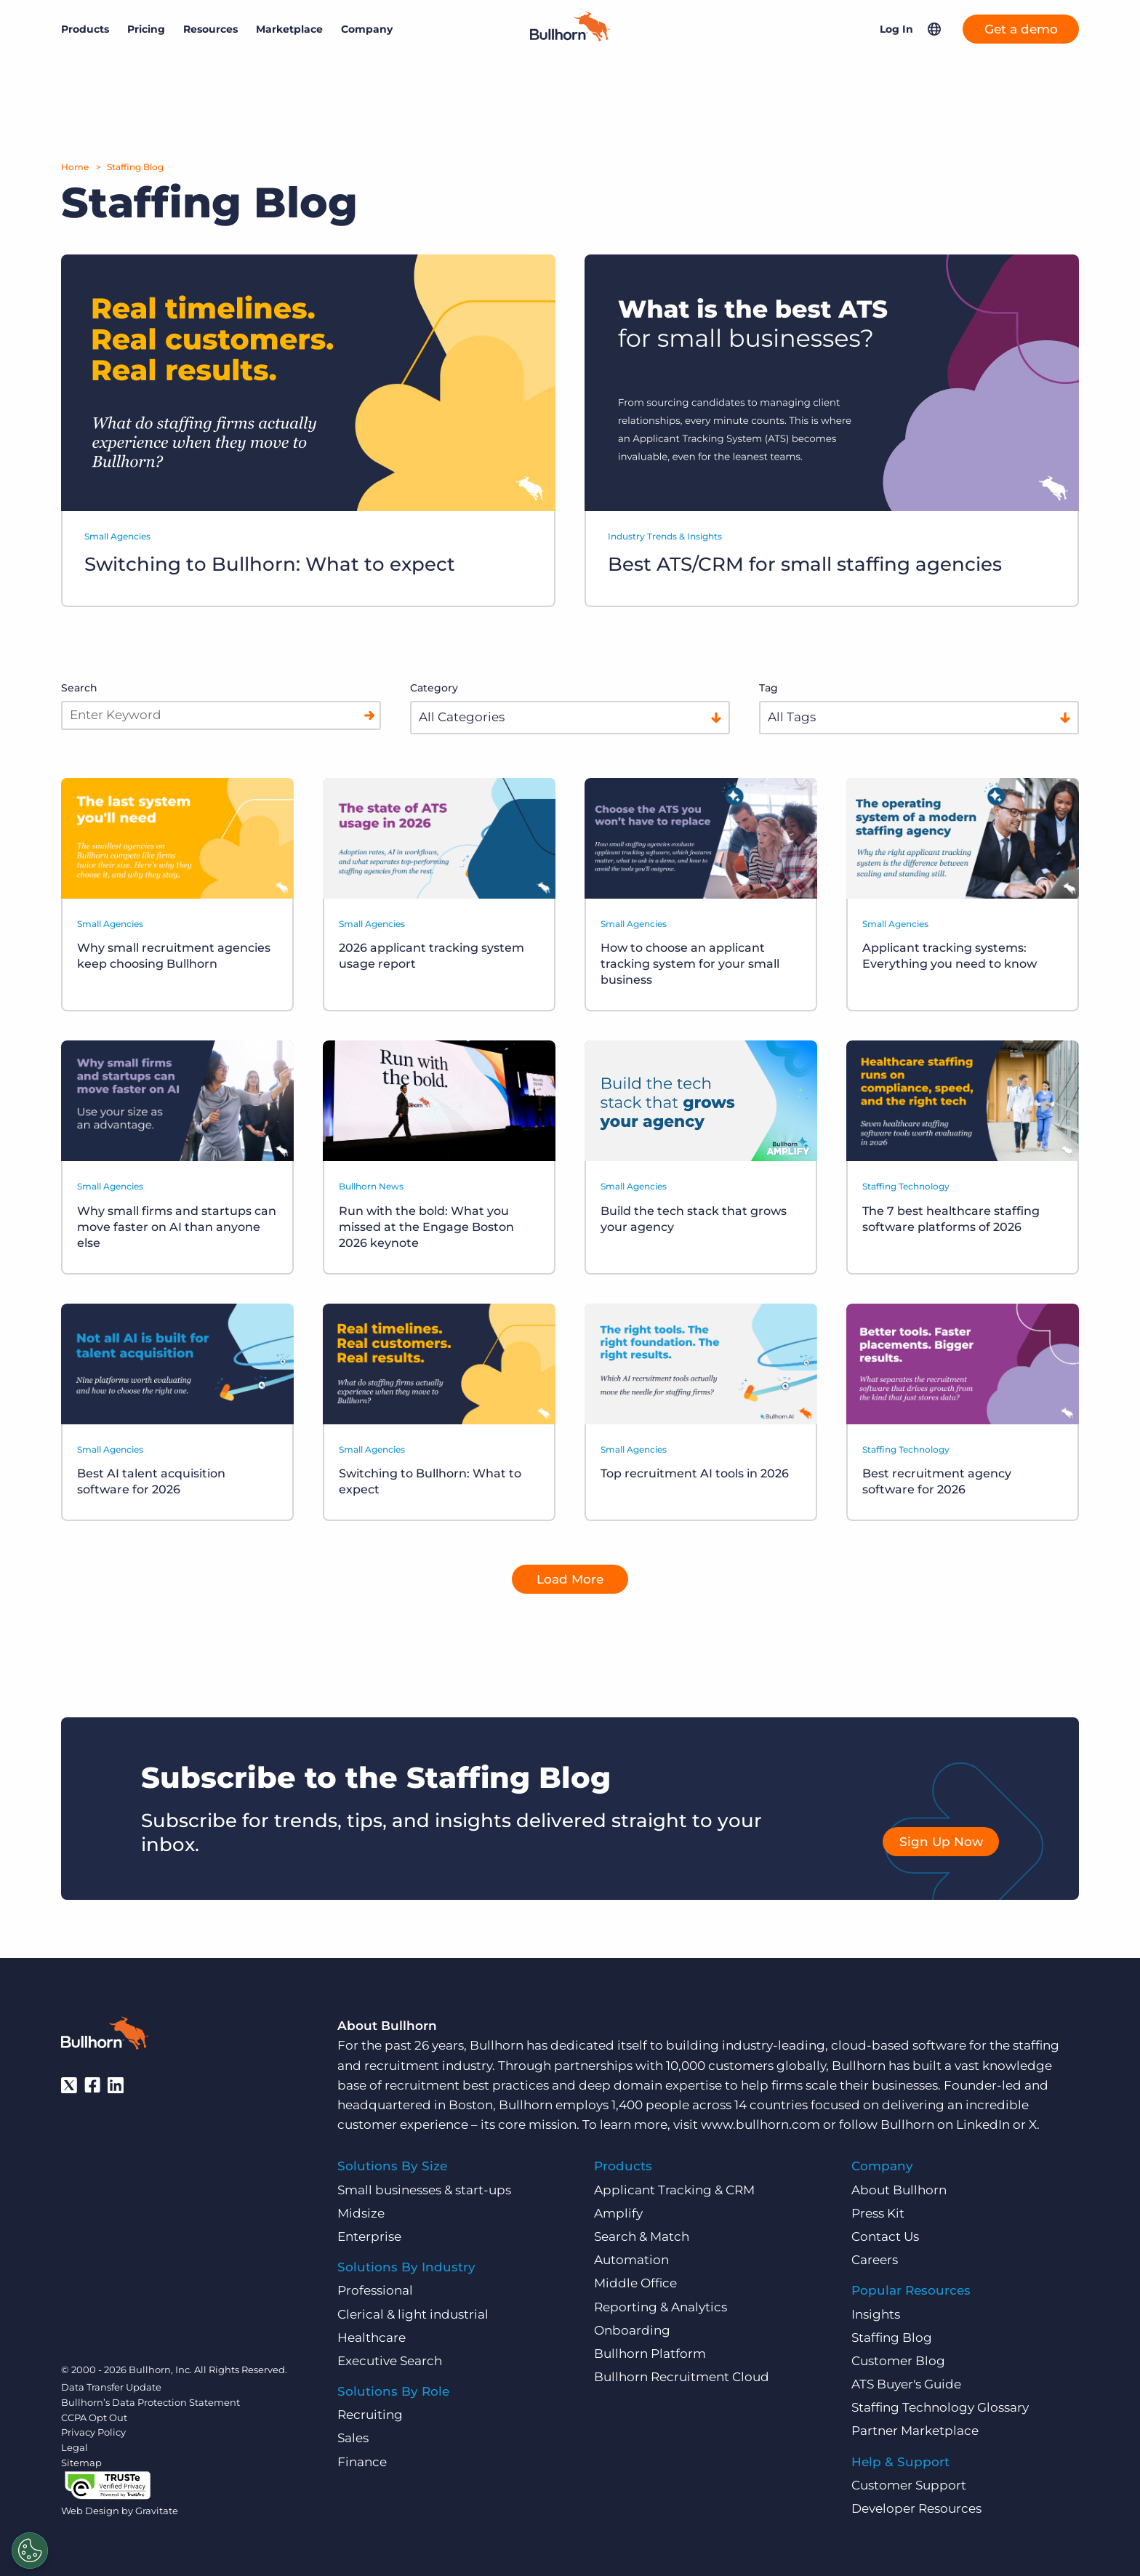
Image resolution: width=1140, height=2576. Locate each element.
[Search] (369, 715)
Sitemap (81, 2462)
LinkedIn (983, 2123)
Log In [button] (896, 29)
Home (75, 166)
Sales (353, 2438)
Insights (875, 2313)
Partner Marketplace (915, 2430)
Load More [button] (570, 1578)
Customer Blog (898, 2360)
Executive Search (389, 2360)
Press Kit (877, 2212)
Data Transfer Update (111, 2386)
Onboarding (632, 2329)
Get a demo (1021, 29)
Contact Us (885, 2235)
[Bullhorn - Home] (104, 2035)
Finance (362, 2461)
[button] (934, 29)
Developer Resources (916, 2507)
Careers (874, 2259)
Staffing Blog (135, 166)
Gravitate (156, 2510)
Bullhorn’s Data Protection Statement (150, 2401)
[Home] (570, 37)
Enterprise (369, 2235)
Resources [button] (210, 29)
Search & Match (641, 2235)
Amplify (618, 2212)
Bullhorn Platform (650, 2353)
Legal (74, 2446)
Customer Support (908, 2484)
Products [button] (85, 29)
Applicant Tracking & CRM (674, 2189)
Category (434, 687)
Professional (375, 2290)
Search (79, 687)
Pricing (146, 29)
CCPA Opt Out (94, 2417)
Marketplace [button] (289, 29)
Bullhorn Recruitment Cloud (681, 2376)
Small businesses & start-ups (424, 2189)
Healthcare (371, 2337)
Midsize (361, 2212)
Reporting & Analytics (660, 2306)
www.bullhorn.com (760, 2123)
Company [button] (367, 29)
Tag (768, 687)
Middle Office (635, 2283)
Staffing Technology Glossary (940, 2407)
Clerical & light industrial (413, 2313)
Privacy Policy (93, 2432)
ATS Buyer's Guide (906, 2383)
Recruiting (370, 2414)
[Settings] (30, 2550)
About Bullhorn (899, 2189)
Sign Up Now (941, 1841)
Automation (631, 2259)
